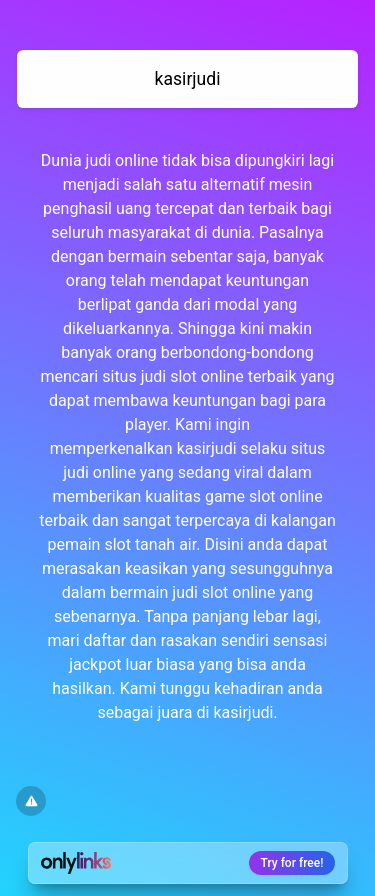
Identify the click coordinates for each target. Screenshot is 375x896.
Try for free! (292, 863)
